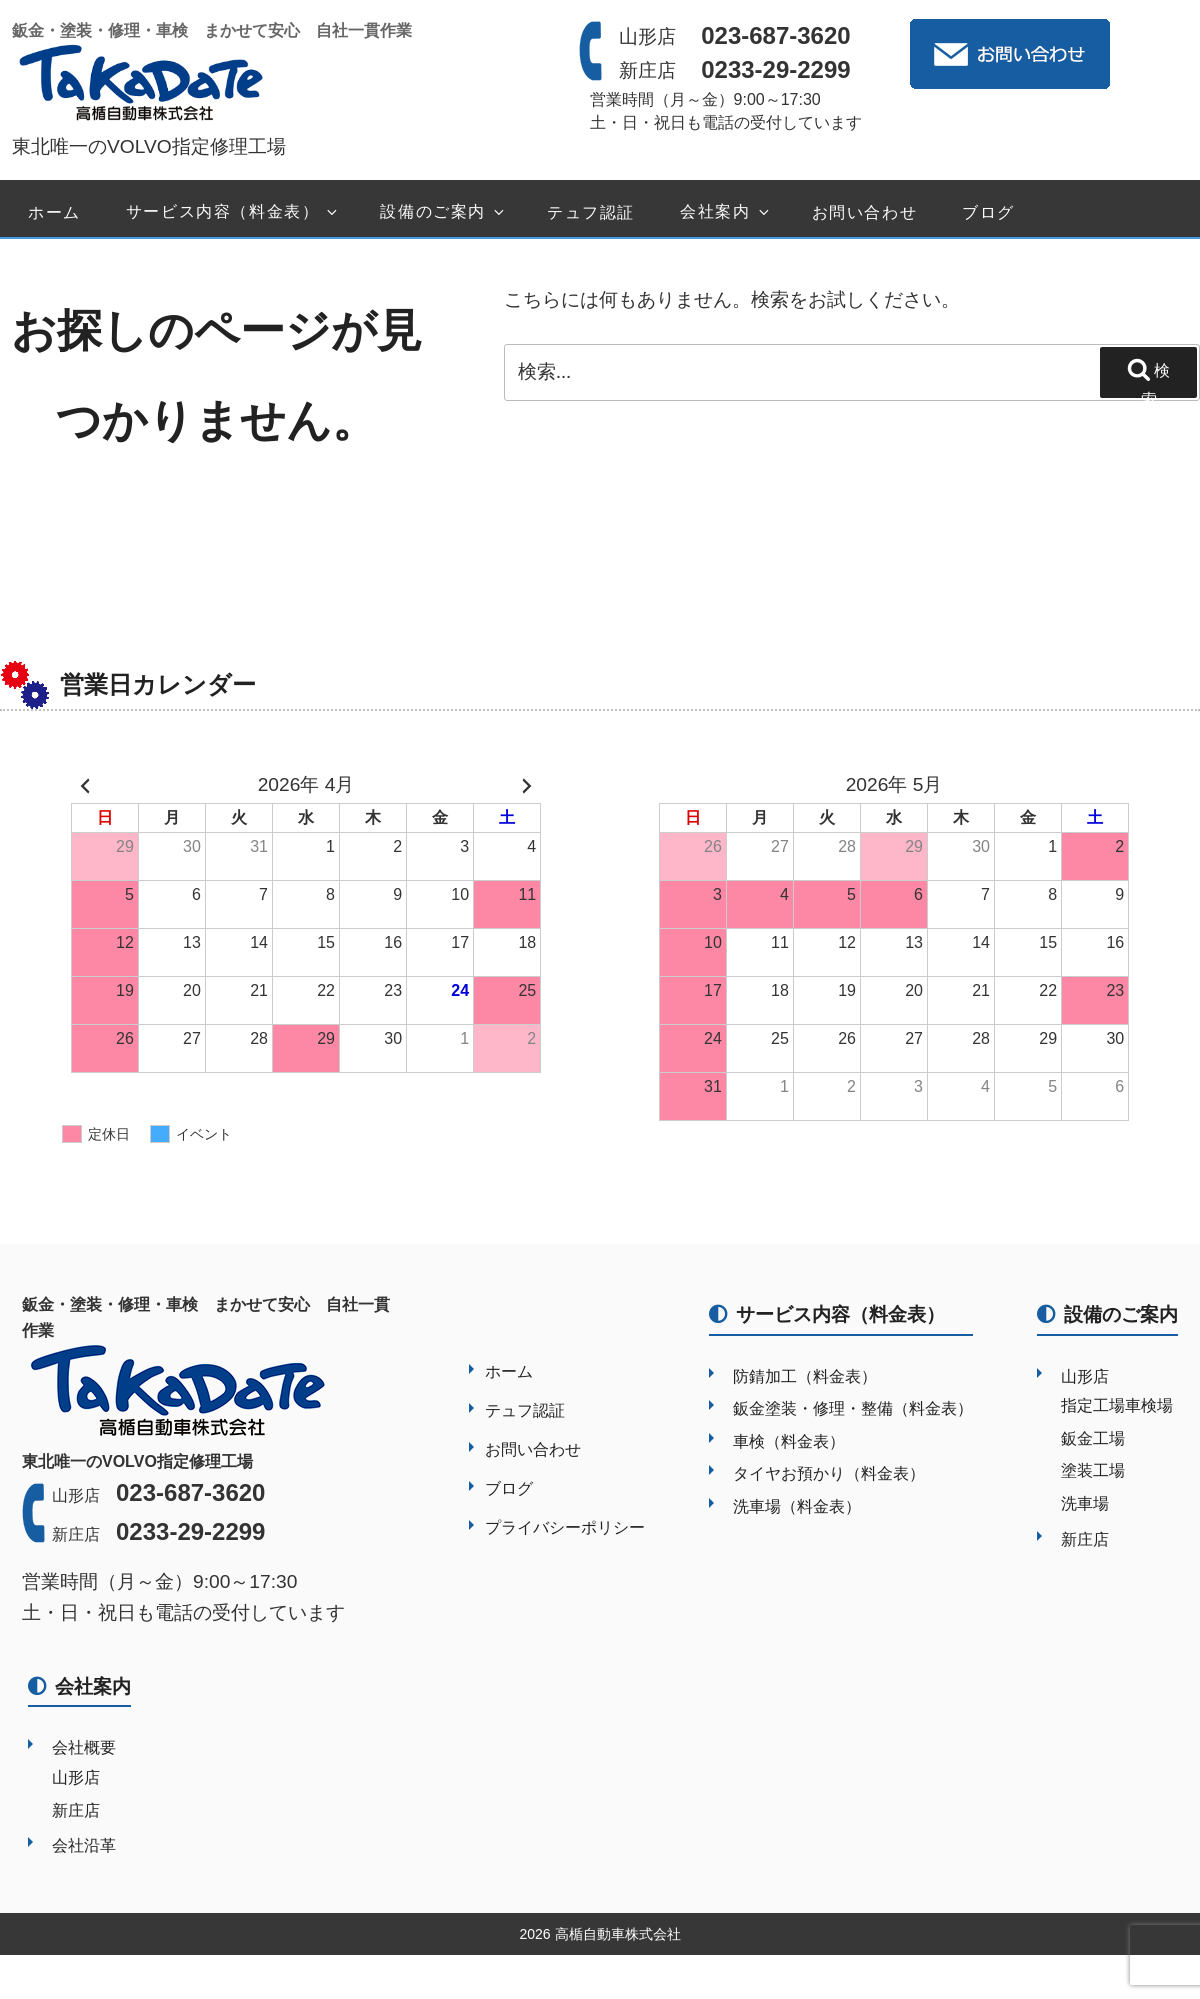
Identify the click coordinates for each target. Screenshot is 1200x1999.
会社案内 (725, 212)
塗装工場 (1093, 1470)
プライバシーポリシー (565, 1527)
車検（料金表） (789, 1441)
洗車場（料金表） (797, 1506)
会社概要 (84, 1747)
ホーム (54, 212)
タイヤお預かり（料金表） (829, 1473)
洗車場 (1085, 1503)
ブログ (988, 212)
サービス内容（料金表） (233, 212)
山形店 (1085, 1376)
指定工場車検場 (1117, 1405)
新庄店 (1085, 1539)
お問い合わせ (865, 212)
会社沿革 (84, 1845)
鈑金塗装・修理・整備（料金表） (853, 1408)
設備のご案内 (443, 212)
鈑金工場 (1093, 1438)
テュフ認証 (591, 212)
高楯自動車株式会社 (618, 1934)
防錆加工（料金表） (805, 1376)
